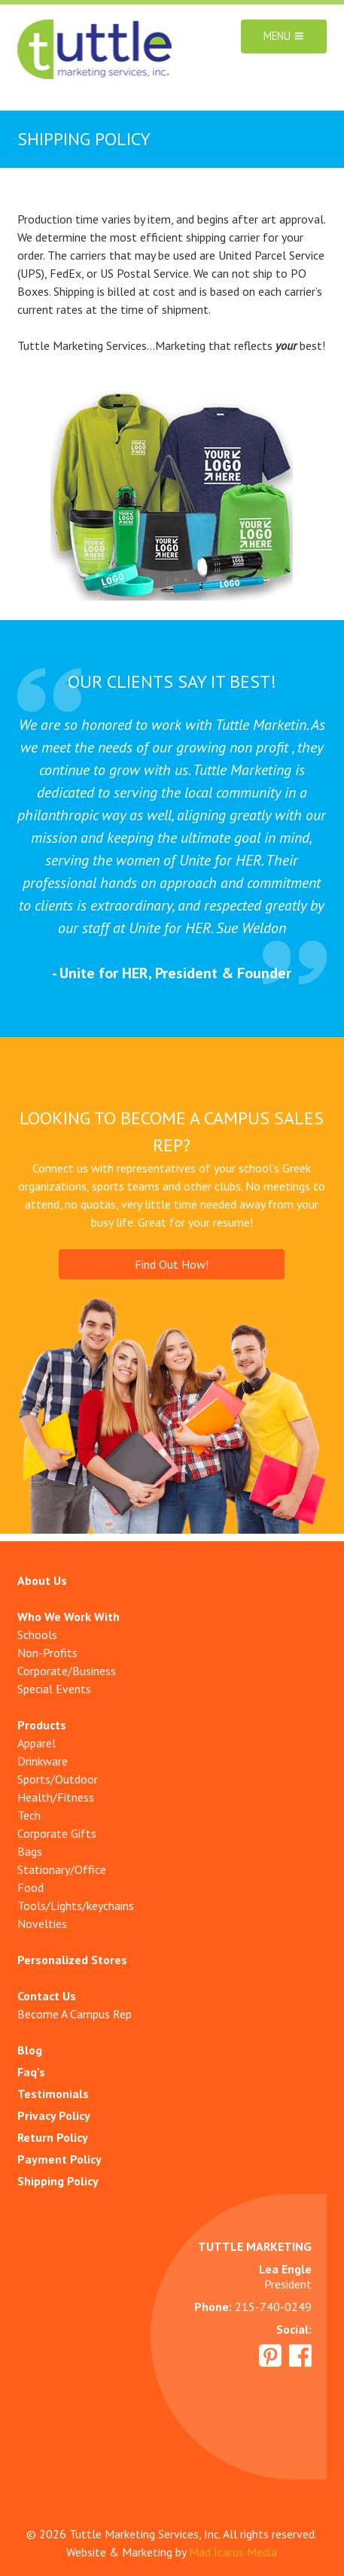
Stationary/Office (61, 1869)
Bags (29, 1851)
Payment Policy (59, 2159)
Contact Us (46, 1995)
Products (41, 1724)
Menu (283, 36)
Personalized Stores (72, 1959)
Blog (29, 2049)
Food (30, 1887)
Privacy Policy (53, 2115)
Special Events (54, 1688)
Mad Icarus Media (233, 2551)
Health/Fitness (55, 1797)
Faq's (31, 2071)
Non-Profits (47, 1652)
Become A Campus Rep (74, 2013)
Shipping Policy (58, 2180)
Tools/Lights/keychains (75, 1905)
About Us (42, 1580)
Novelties (42, 1923)
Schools (37, 1634)
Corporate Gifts (56, 1833)
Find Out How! (172, 1264)
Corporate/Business (66, 1670)
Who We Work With (68, 1616)
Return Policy (52, 2137)
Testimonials (53, 2093)
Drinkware (42, 1761)
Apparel (36, 1742)
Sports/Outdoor (57, 1779)
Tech (29, 1815)
